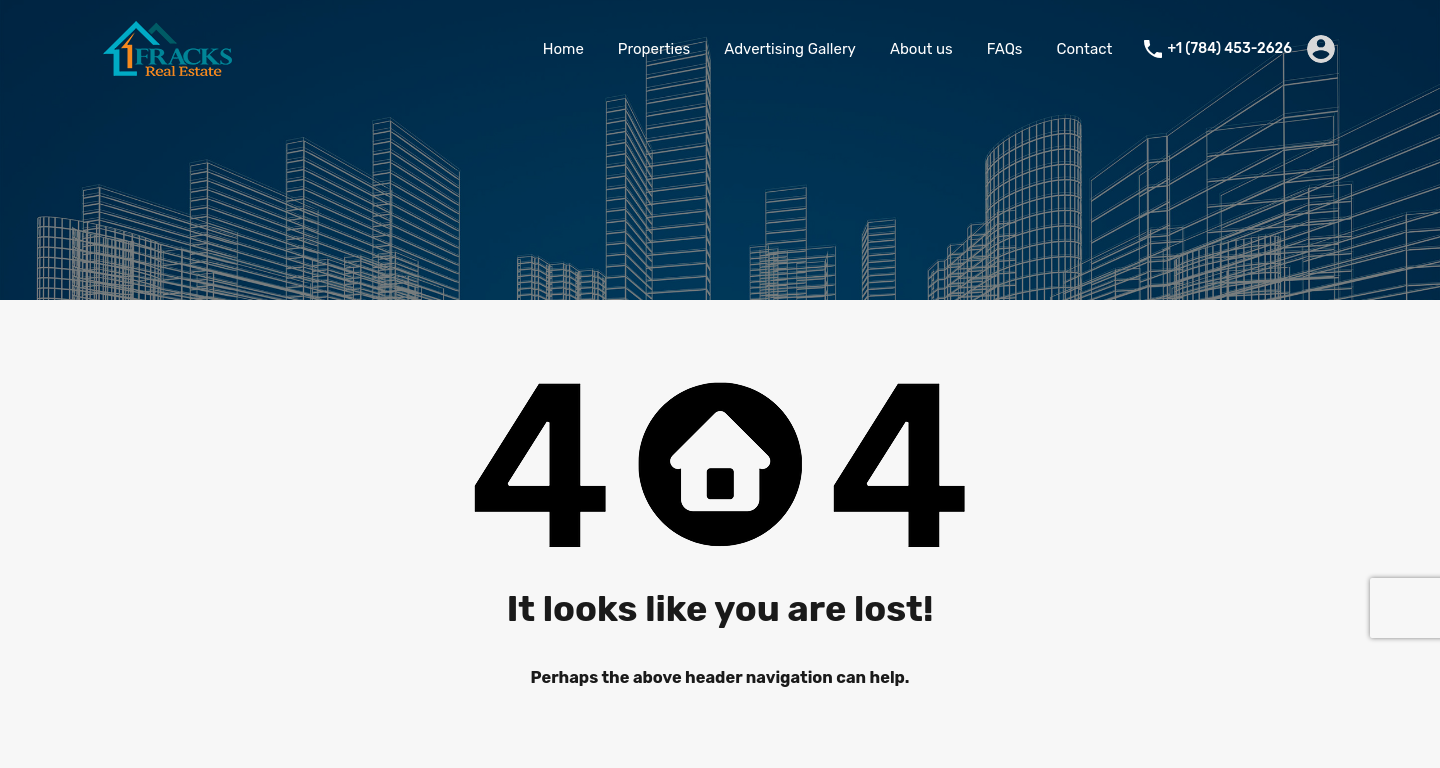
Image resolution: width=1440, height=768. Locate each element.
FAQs (1005, 49)
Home (563, 49)
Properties (654, 49)
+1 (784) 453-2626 (1229, 49)
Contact (1085, 49)
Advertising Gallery (790, 49)
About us (921, 49)
